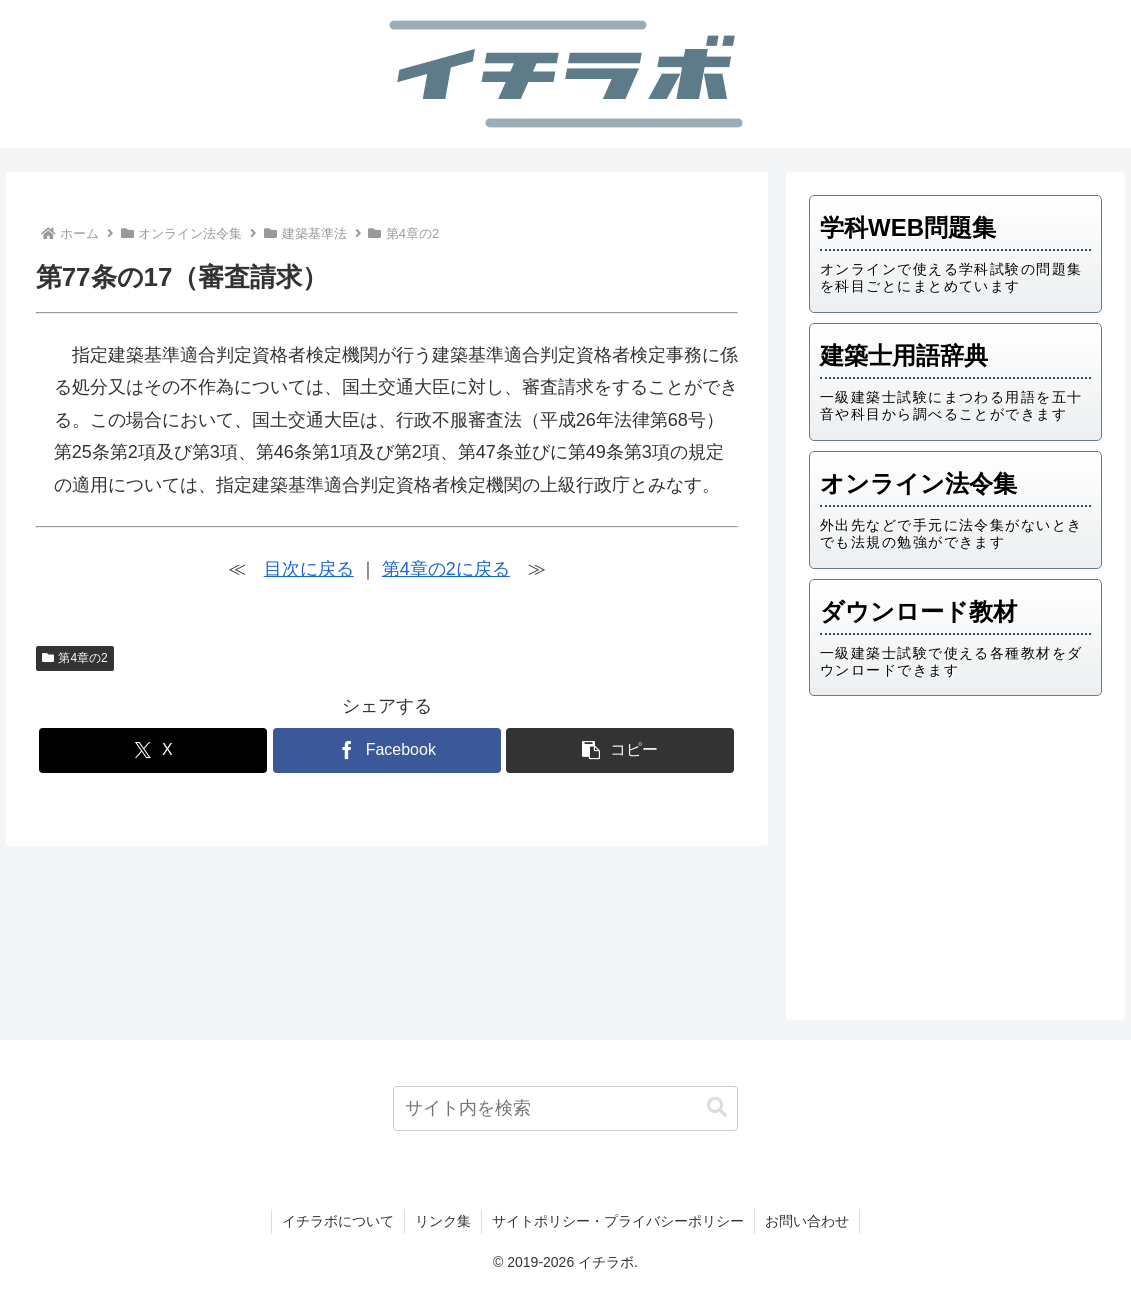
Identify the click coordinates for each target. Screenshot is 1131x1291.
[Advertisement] (955, 852)
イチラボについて (338, 1221)
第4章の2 (75, 658)
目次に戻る (309, 569)
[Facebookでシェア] (387, 750)
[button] (620, 750)
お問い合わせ (807, 1221)
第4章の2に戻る (446, 569)
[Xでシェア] (153, 750)
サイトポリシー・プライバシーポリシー (618, 1221)
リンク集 (443, 1221)
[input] (565, 1108)
